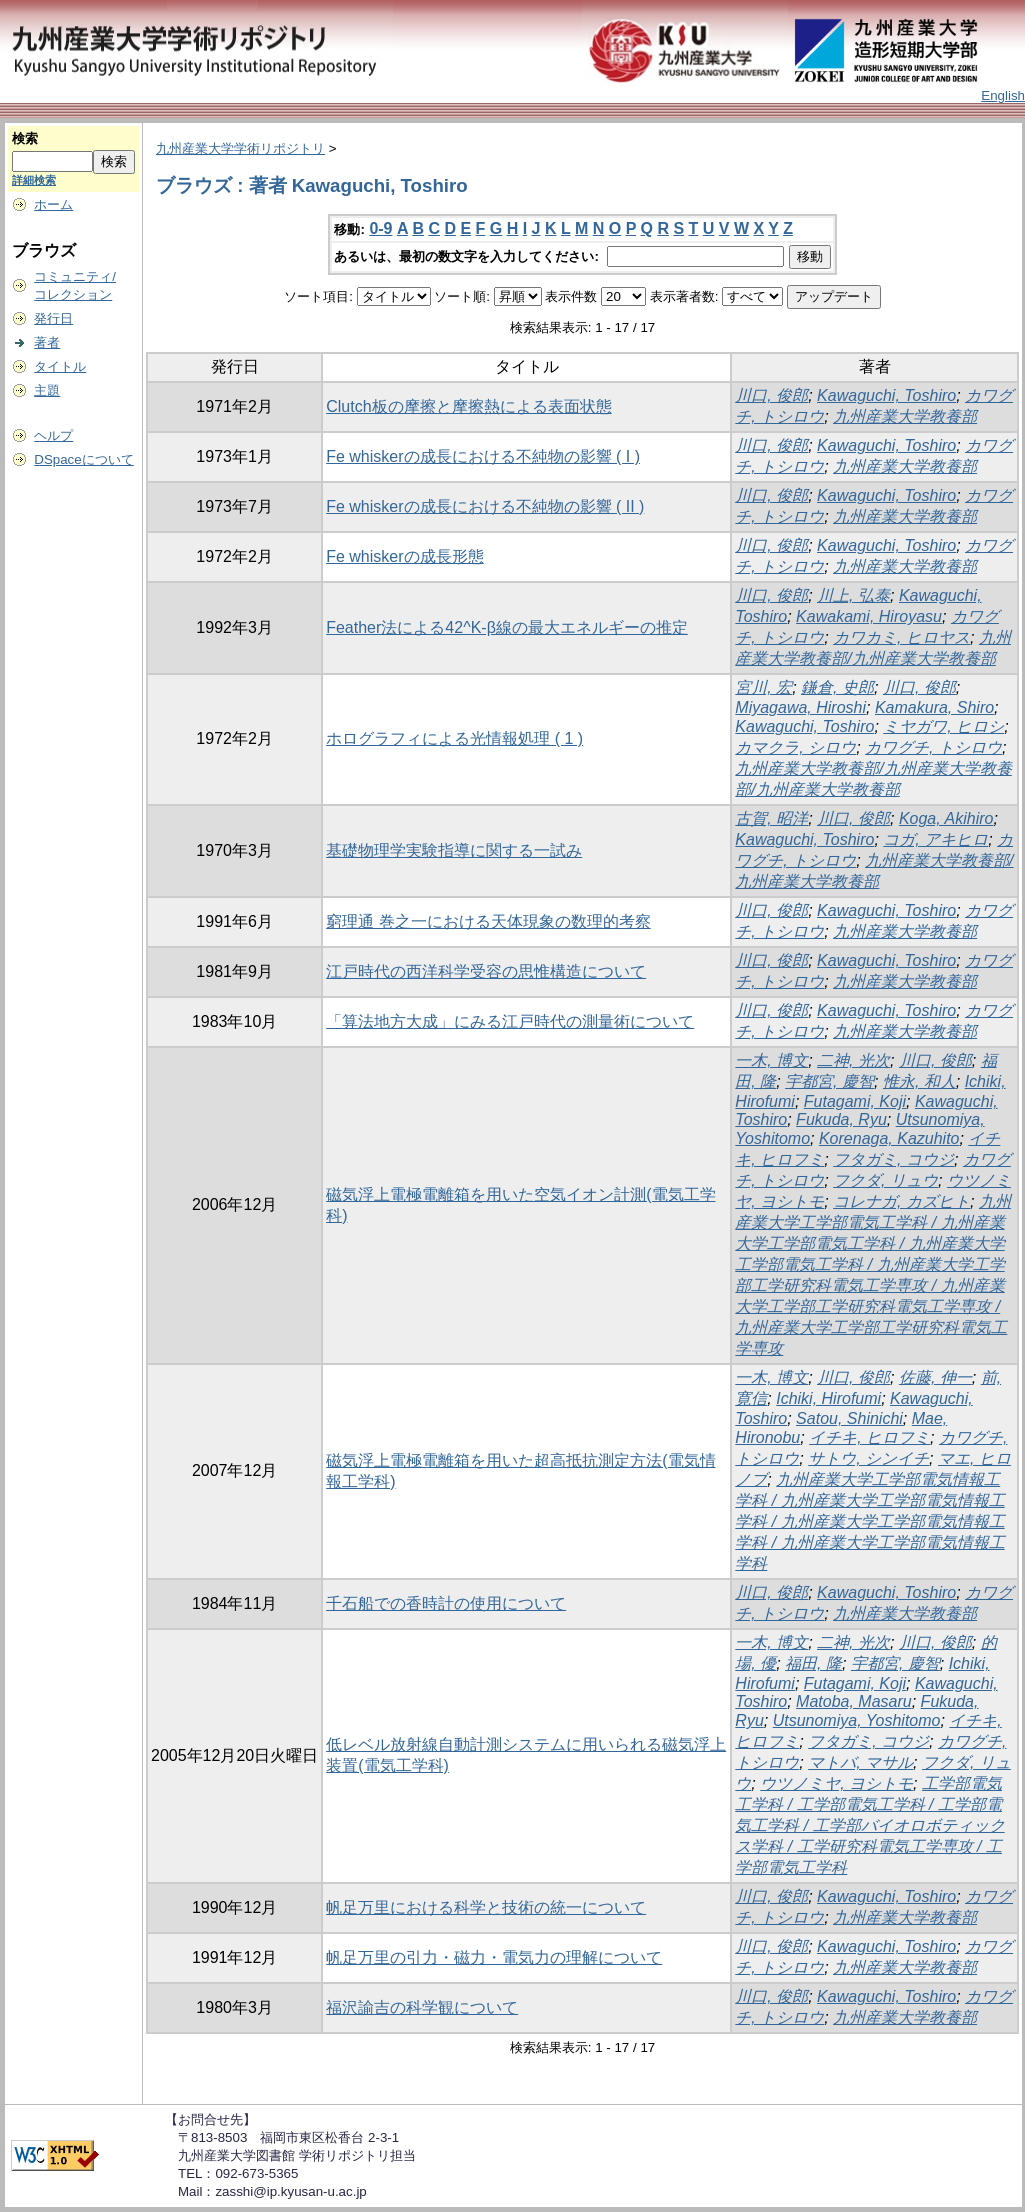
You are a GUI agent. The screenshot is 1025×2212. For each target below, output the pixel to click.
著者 (47, 342)
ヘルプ (53, 435)
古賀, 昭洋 (771, 818)
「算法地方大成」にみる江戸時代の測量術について (510, 1021)
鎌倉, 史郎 (837, 687)
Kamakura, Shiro (934, 707)
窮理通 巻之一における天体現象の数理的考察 (488, 921)
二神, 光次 (853, 1060)
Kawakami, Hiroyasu (869, 616)
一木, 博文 (771, 1060)
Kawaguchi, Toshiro (886, 395)
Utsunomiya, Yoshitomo (857, 1720)
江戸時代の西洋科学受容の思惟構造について (486, 971)
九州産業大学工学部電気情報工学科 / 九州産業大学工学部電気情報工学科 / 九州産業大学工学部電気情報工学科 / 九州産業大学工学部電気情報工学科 (869, 1521)
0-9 (380, 228)
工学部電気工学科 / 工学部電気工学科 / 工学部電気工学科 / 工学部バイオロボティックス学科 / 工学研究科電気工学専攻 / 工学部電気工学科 (869, 1825)
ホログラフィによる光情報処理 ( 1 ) (454, 738)
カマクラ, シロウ (795, 747)
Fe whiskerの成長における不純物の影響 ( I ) (483, 456)
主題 (47, 390)
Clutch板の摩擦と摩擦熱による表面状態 (468, 406)
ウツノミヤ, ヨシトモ (836, 1783)
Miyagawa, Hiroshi (800, 707)
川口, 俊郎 (771, 395)
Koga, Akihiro (946, 818)
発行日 (53, 318)
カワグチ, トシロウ (933, 747)
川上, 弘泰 (853, 595)
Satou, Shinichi (849, 1418)
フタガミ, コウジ (893, 1159)
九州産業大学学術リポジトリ (240, 148)
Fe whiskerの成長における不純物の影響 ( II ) (485, 506)
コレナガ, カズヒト (901, 1201)
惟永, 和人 (919, 1081)
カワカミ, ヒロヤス (901, 637)
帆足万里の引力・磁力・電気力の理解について (494, 1957)
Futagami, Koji (855, 1101)
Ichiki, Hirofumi (828, 1398)
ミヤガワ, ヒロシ (943, 726)
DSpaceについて (83, 459)
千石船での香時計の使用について (446, 1603)
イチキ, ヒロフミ (869, 1437)
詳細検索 (34, 180)
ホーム (53, 204)
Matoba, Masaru (854, 1701)
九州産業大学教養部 (905, 416)
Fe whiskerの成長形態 (404, 556)
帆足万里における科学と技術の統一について (486, 1907)
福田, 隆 (813, 1663)
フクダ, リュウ (885, 1180)
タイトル (60, 366)
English (1003, 95)
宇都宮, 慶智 (829, 1081)
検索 (25, 138)
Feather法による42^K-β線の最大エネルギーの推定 (507, 627)
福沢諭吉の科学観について (422, 2007)
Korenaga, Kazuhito (889, 1138)
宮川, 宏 (763, 687)
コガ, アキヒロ (935, 839)
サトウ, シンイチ (868, 1458)
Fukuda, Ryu (841, 1119)
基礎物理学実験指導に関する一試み (454, 850)
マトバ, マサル (860, 1762)
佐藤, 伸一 (935, 1377)
